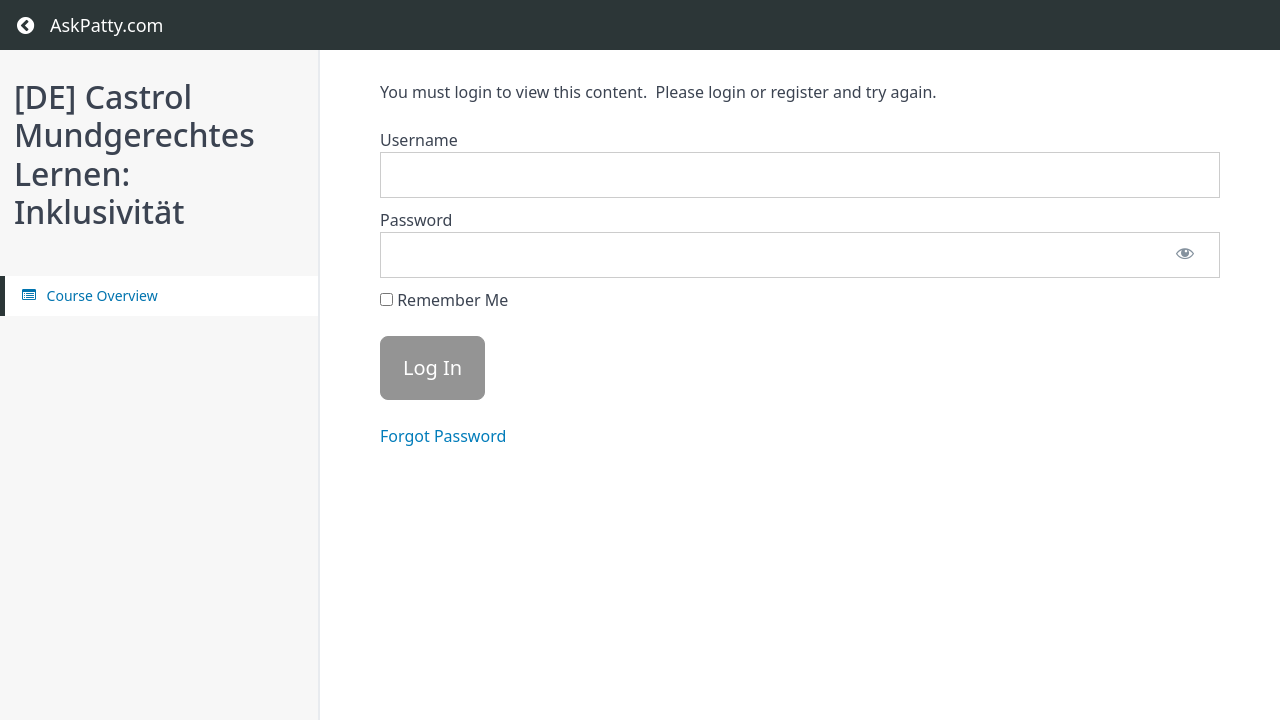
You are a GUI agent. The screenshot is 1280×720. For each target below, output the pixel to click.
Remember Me (444, 300)
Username (419, 140)
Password (416, 220)
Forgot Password (443, 436)
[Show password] (1185, 255)
